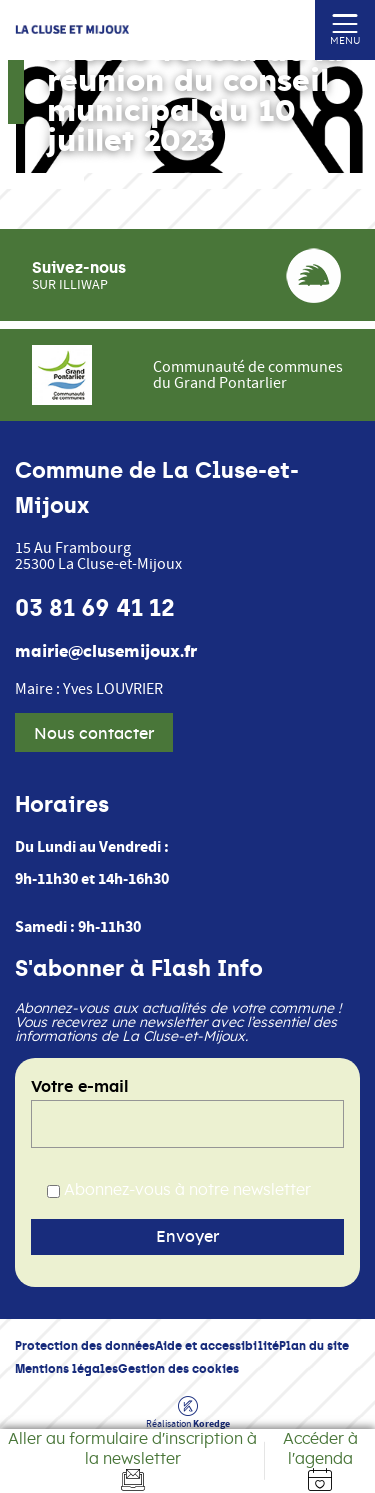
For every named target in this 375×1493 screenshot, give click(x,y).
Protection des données (85, 1345)
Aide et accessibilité (217, 1345)
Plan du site (314, 1345)
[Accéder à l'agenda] (320, 1461)
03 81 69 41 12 (95, 608)
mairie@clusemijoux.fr (106, 652)
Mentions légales (66, 1368)
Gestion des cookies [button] (178, 1368)
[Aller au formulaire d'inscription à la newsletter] (132, 1461)
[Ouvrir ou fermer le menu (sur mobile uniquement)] (345, 22)
